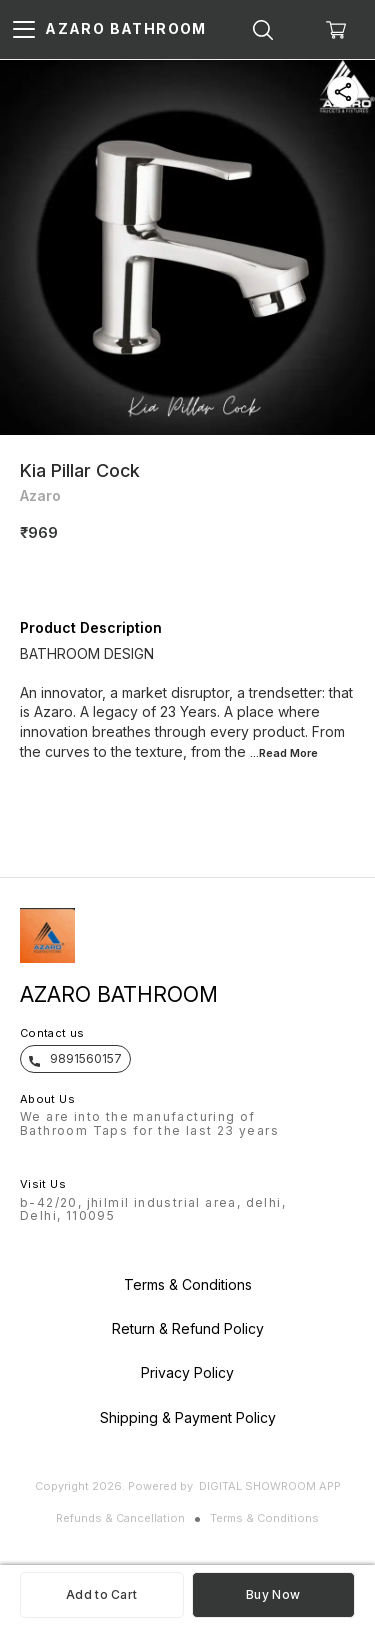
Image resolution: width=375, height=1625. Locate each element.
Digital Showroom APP (270, 1486)
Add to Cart (101, 1594)
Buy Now (273, 1594)
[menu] (24, 30)
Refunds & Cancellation (120, 1518)
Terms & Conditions (264, 1518)
